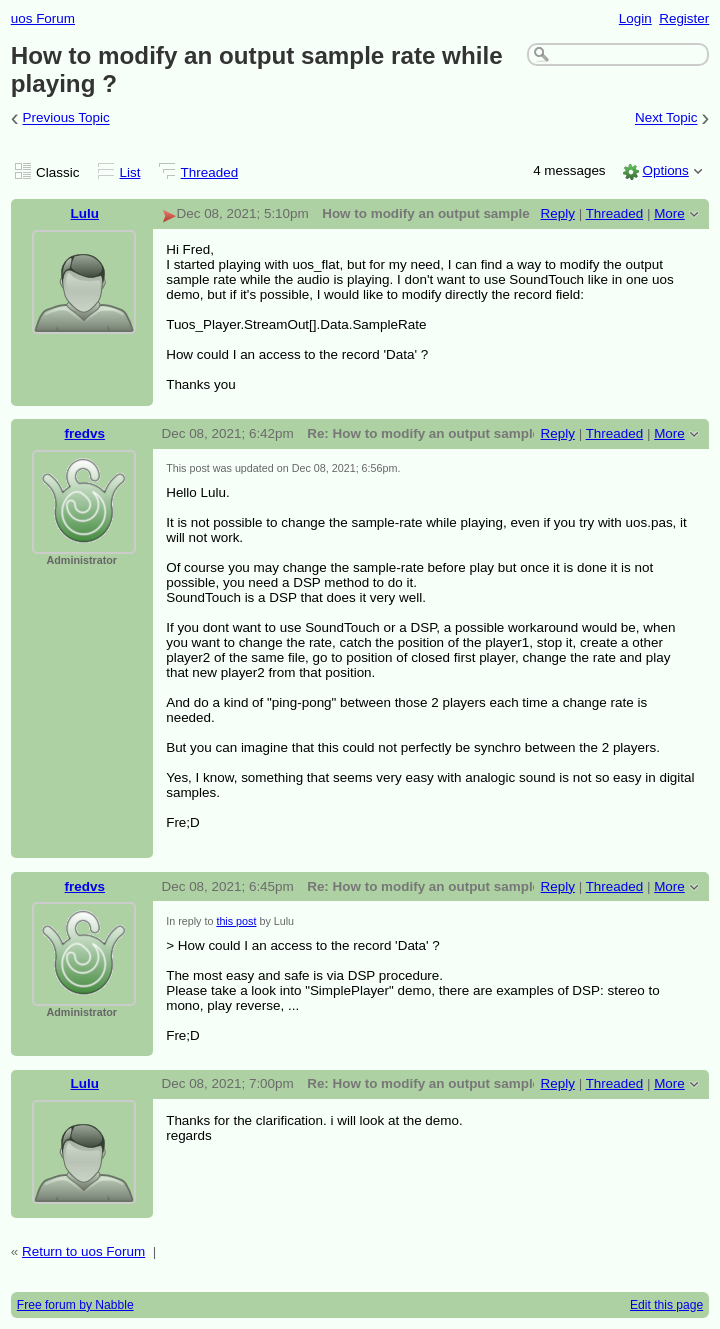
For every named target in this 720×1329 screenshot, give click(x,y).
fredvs (85, 433)
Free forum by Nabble (75, 1305)
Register (684, 18)
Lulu (85, 213)
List (130, 172)
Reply (558, 213)
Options (665, 170)
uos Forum (43, 18)
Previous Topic (66, 118)
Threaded (210, 172)
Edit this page (666, 1305)
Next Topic (666, 118)
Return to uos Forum (83, 1251)
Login (635, 18)
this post (236, 921)
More (669, 213)
